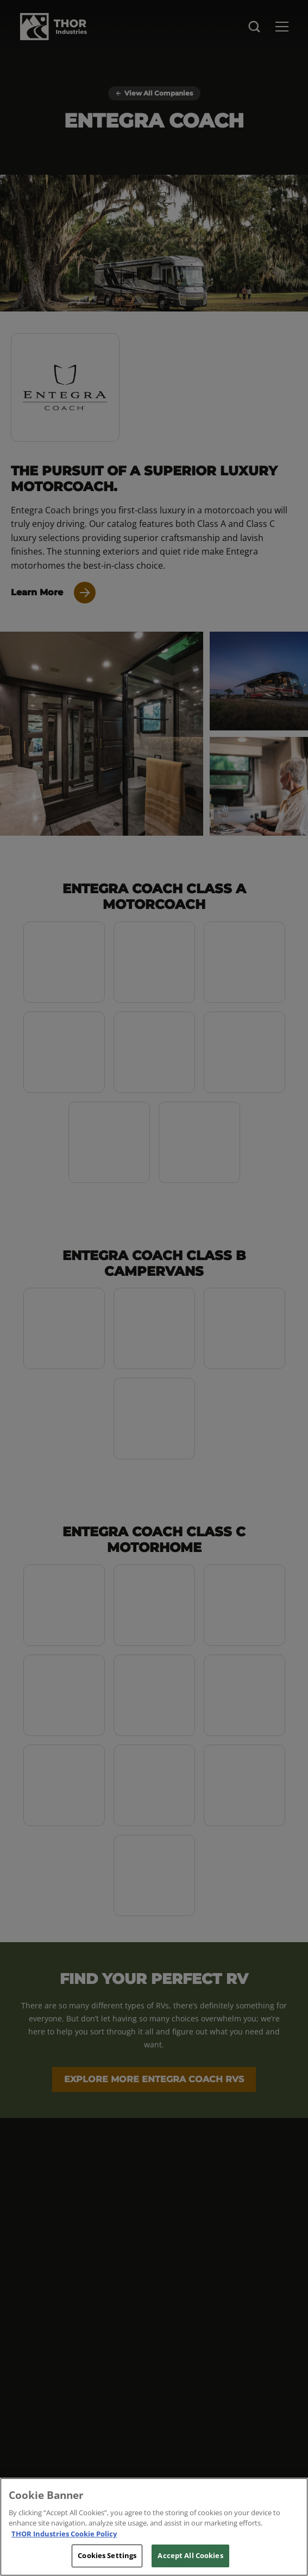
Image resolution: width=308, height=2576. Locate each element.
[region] (154, 2527)
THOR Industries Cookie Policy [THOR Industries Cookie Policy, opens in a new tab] (64, 2534)
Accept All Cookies (190, 2555)
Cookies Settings (107, 2555)
